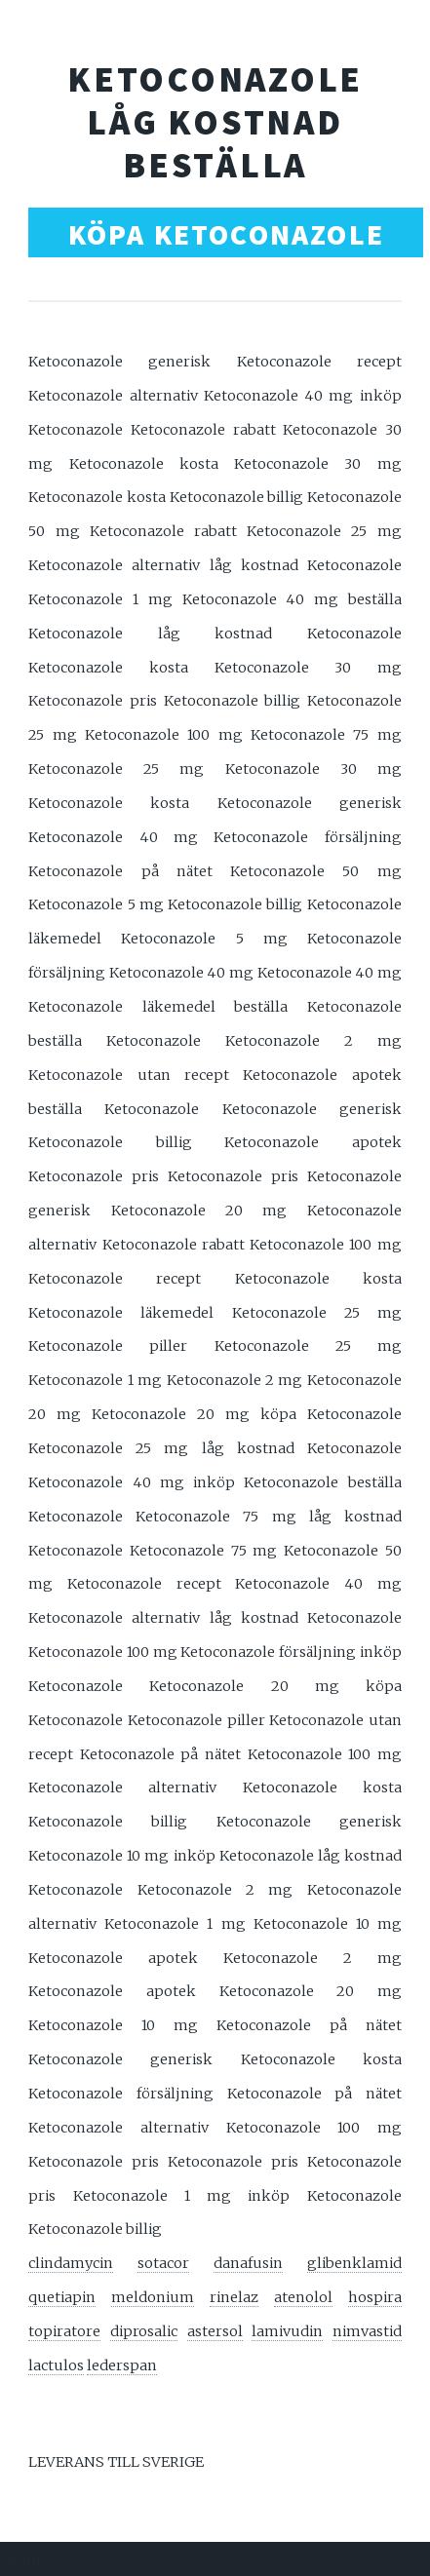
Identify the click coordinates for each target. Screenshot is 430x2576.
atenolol (303, 2297)
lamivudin (287, 2331)
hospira (375, 2297)
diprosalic (143, 2331)
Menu (20, 2558)
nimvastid (367, 2331)
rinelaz (234, 2297)
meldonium (152, 2297)
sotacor (163, 2263)
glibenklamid (354, 2263)
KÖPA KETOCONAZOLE (226, 234)
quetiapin (62, 2297)
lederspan (122, 2365)
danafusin (248, 2263)
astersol (215, 2331)
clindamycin (70, 2263)
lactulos (56, 2365)
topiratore (64, 2331)
